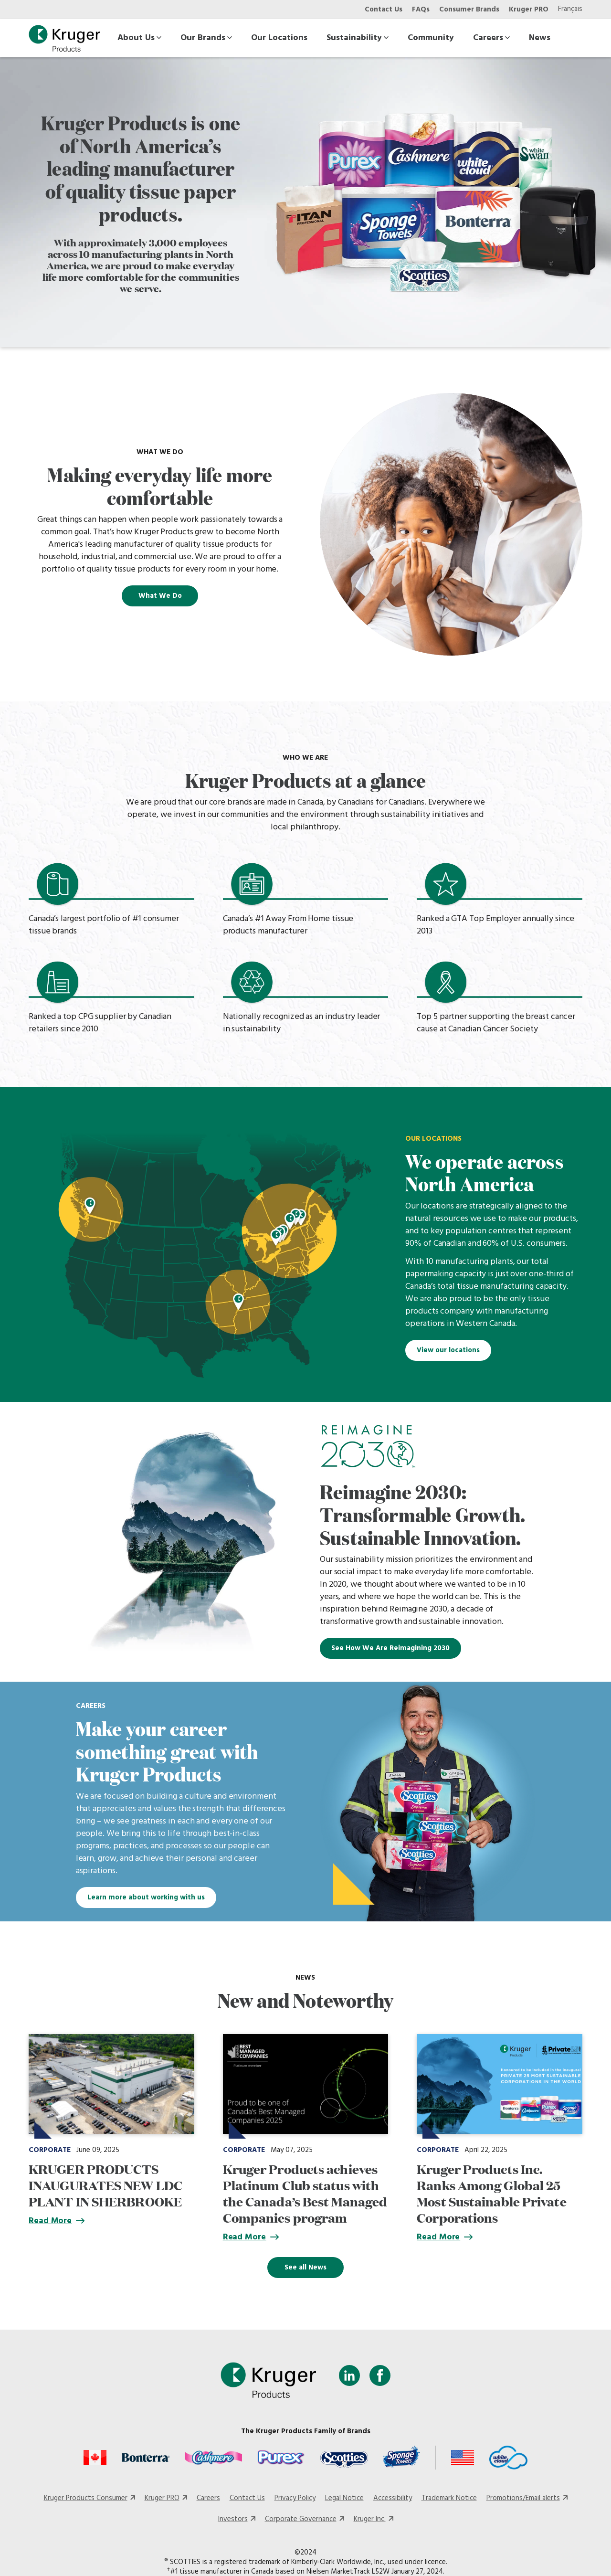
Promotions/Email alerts (523, 2498)
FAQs (421, 9)
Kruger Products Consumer (85, 2498)
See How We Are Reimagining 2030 (390, 1648)
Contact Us (383, 9)
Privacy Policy (295, 2498)
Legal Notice (344, 2498)
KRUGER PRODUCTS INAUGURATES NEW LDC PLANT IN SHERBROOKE (105, 2185)
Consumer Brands (469, 9)
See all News (305, 2267)
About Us (139, 38)
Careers (491, 38)
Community (431, 38)
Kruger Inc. (370, 2519)
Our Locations (279, 38)
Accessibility (392, 2498)
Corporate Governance (301, 2519)
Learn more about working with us (146, 1897)
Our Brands (206, 38)
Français (570, 9)
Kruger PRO (528, 9)
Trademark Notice (449, 2498)
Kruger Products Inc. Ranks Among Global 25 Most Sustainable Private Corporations (491, 2193)
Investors (233, 2519)
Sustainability (358, 38)
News (539, 38)
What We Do (160, 596)
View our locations (448, 1350)
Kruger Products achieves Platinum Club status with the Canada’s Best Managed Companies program (305, 2193)
